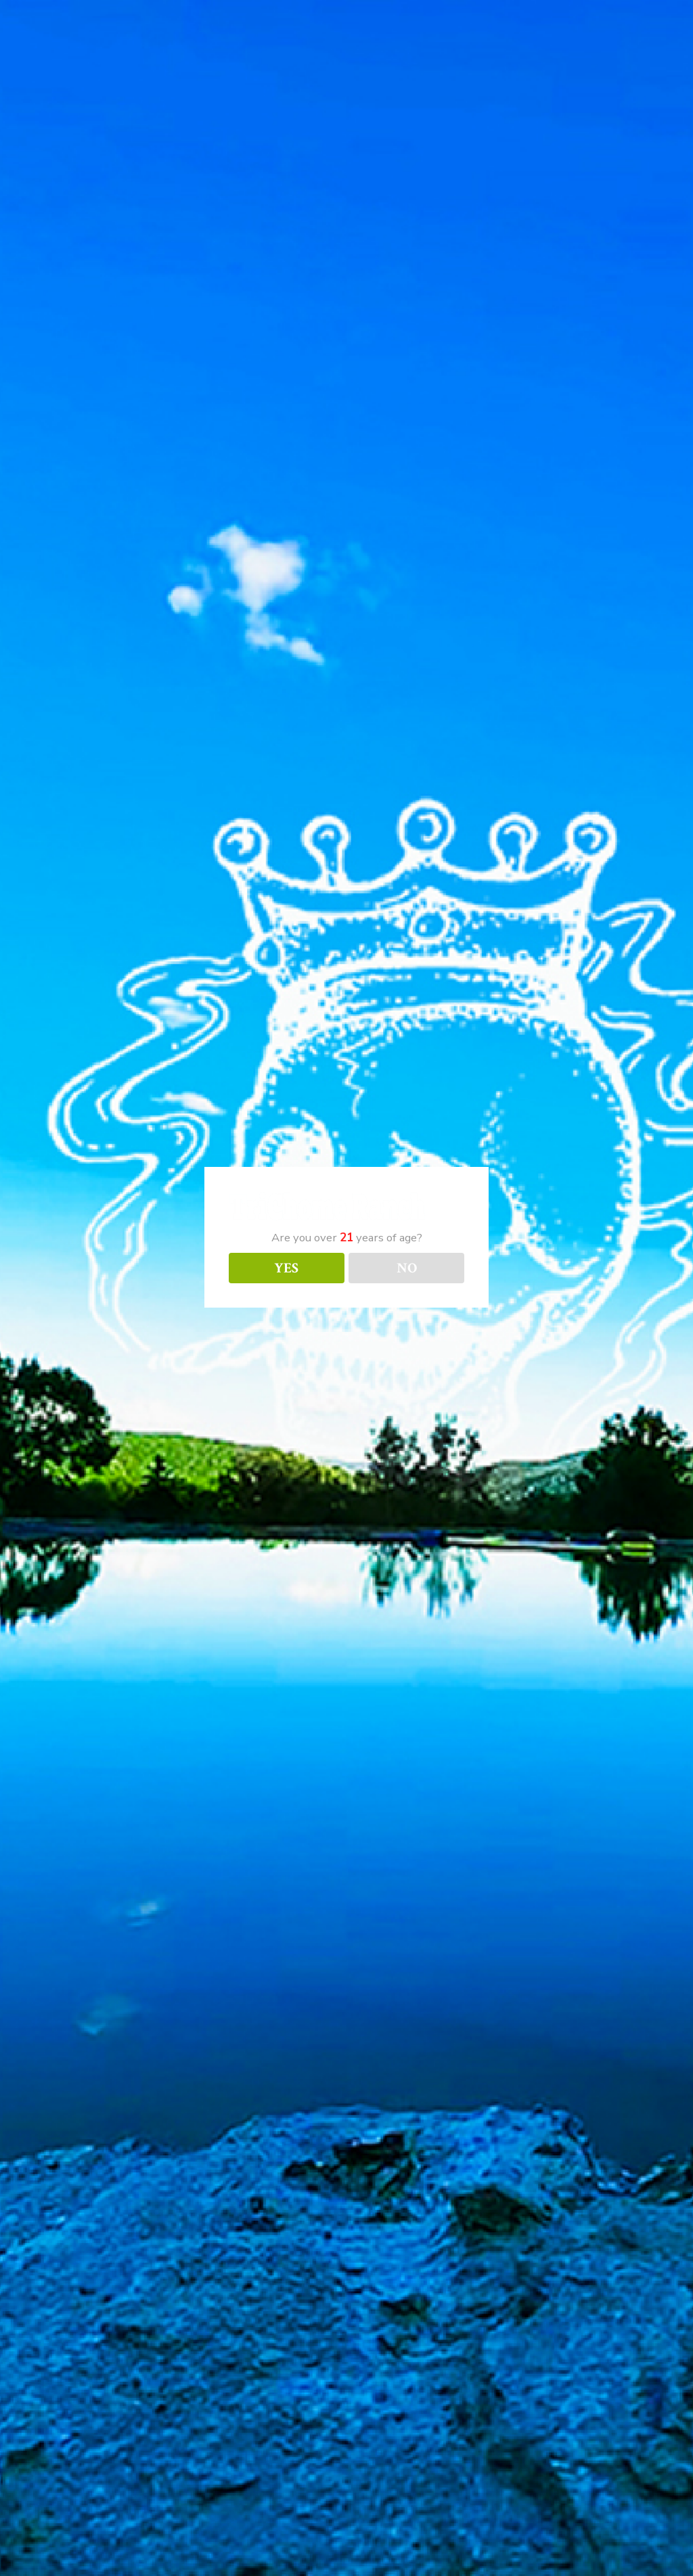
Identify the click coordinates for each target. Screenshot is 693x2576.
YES (286, 1268)
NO (407, 1268)
